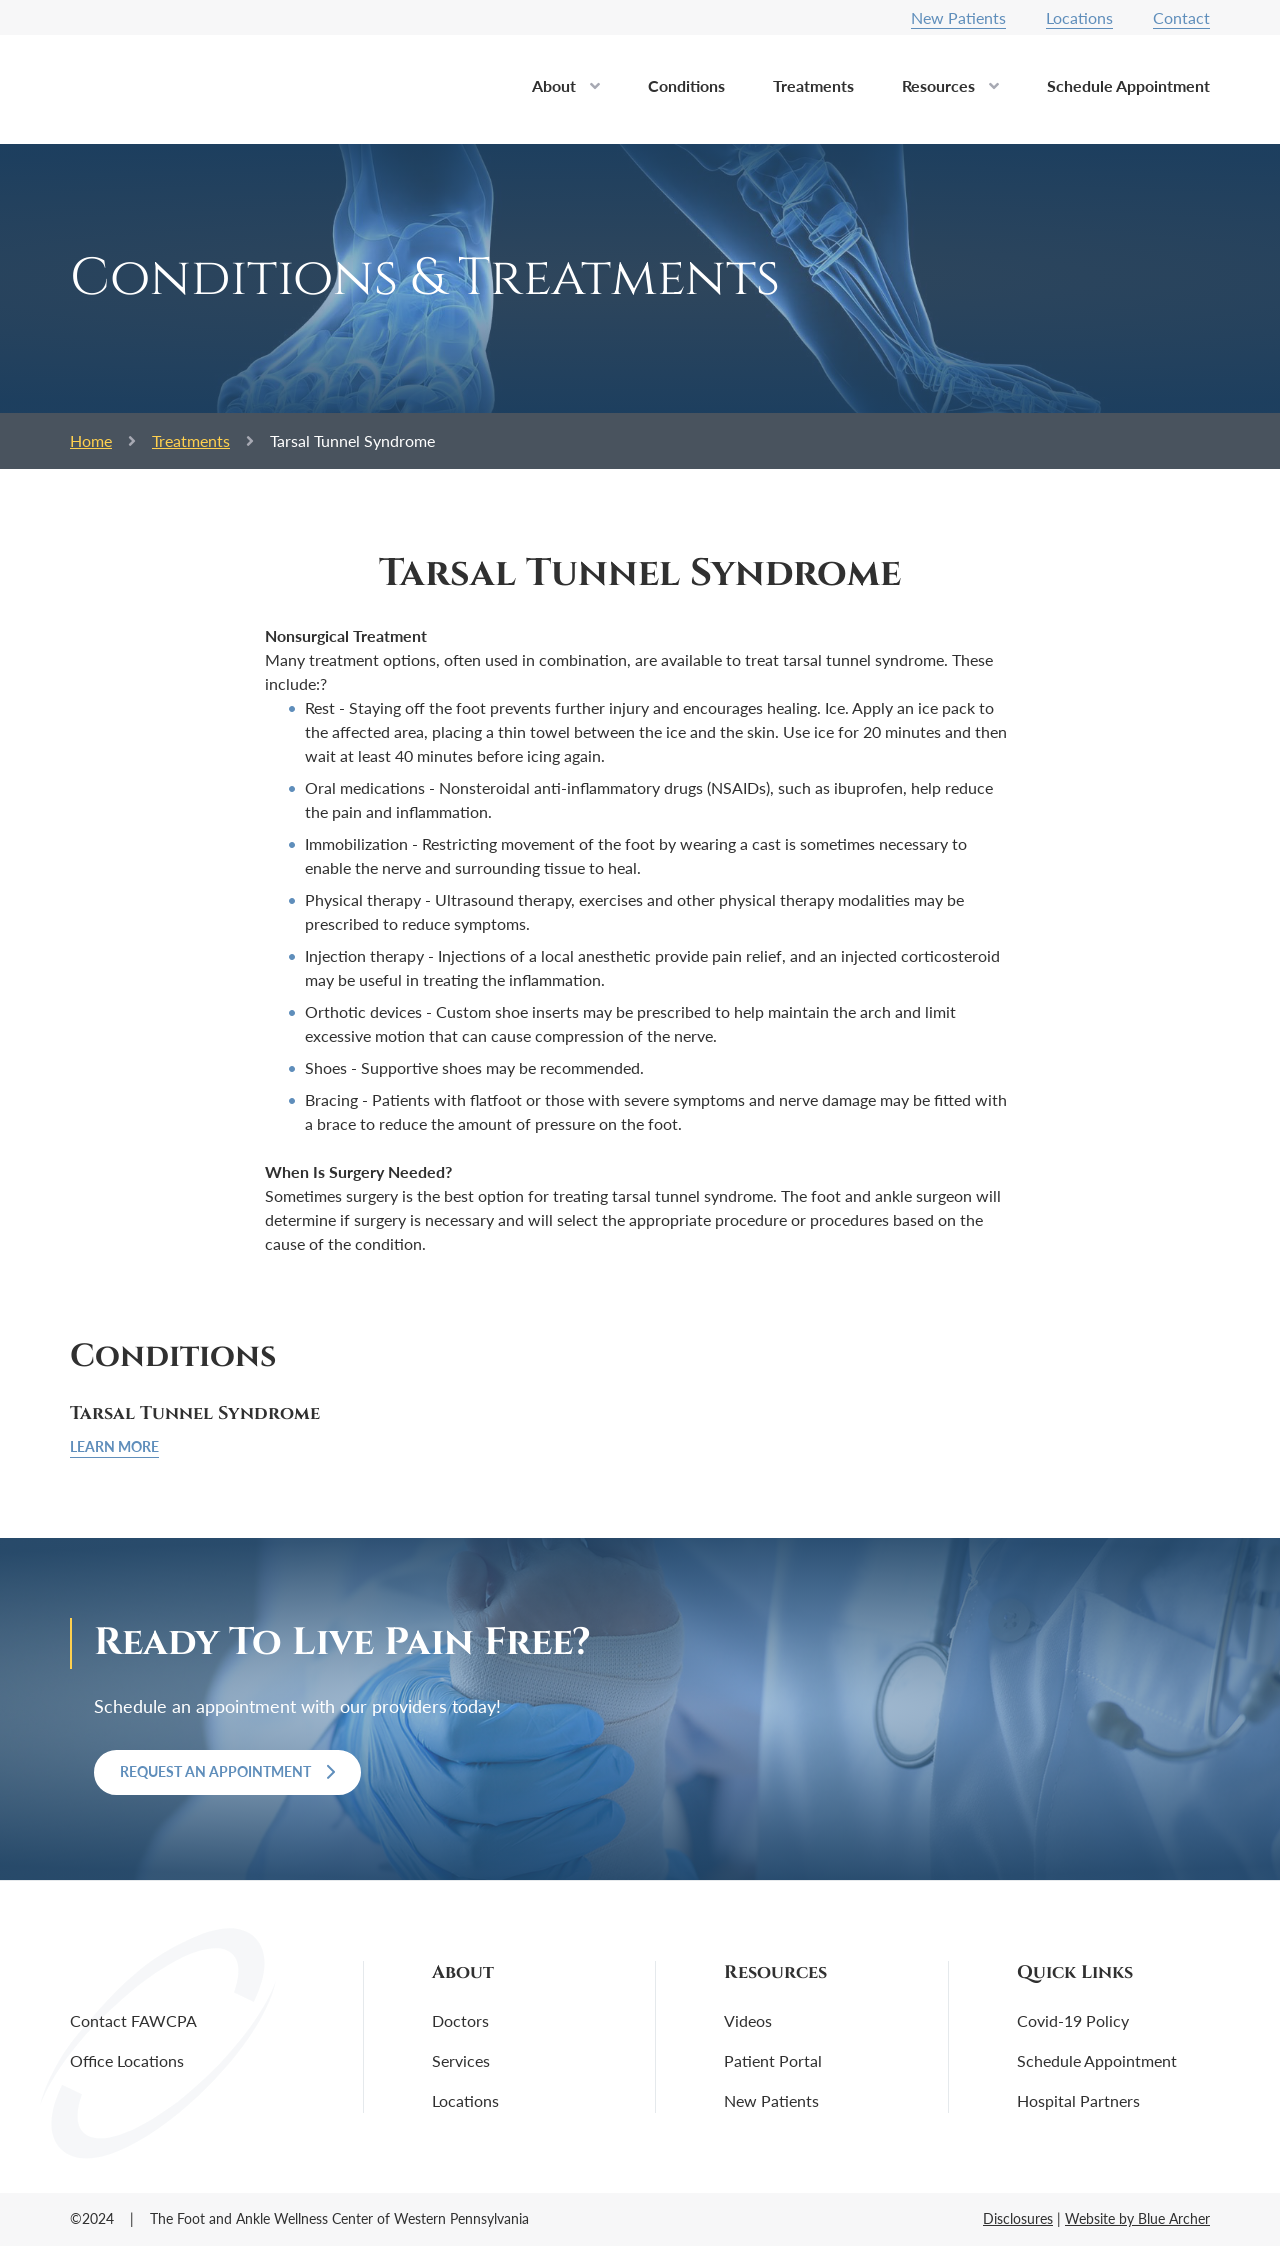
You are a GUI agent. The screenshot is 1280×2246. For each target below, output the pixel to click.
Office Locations (127, 2060)
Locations (1079, 17)
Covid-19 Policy (1073, 2020)
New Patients (958, 17)
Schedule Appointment (1128, 85)
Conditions (686, 85)
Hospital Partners (1078, 2100)
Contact (1181, 17)
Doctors (460, 2020)
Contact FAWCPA (133, 2020)
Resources (938, 85)
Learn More (114, 1446)
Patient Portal (773, 2060)
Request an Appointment (227, 1771)
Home (91, 440)
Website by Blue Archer (1137, 2218)
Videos (748, 2020)
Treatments (813, 85)
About (554, 85)
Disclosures (1018, 2218)
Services (461, 2060)
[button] (595, 92)
